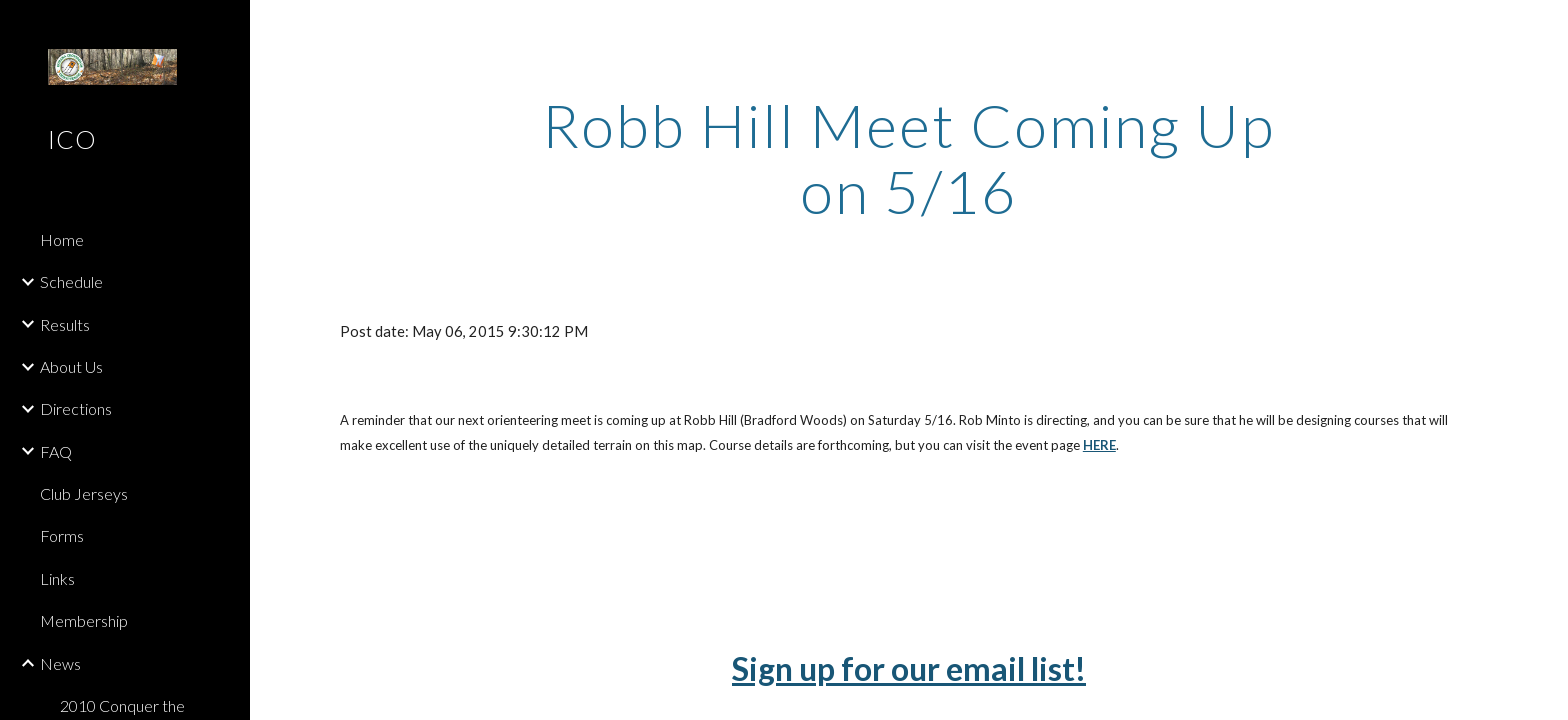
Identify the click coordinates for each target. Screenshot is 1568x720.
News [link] (60, 663)
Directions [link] (76, 408)
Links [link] (57, 578)
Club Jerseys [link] (84, 493)
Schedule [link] (71, 281)
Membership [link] (84, 620)
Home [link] (62, 239)
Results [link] (65, 324)
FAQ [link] (56, 451)
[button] (1544, 28)
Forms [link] (62, 535)
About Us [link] (71, 366)
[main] (909, 158)
